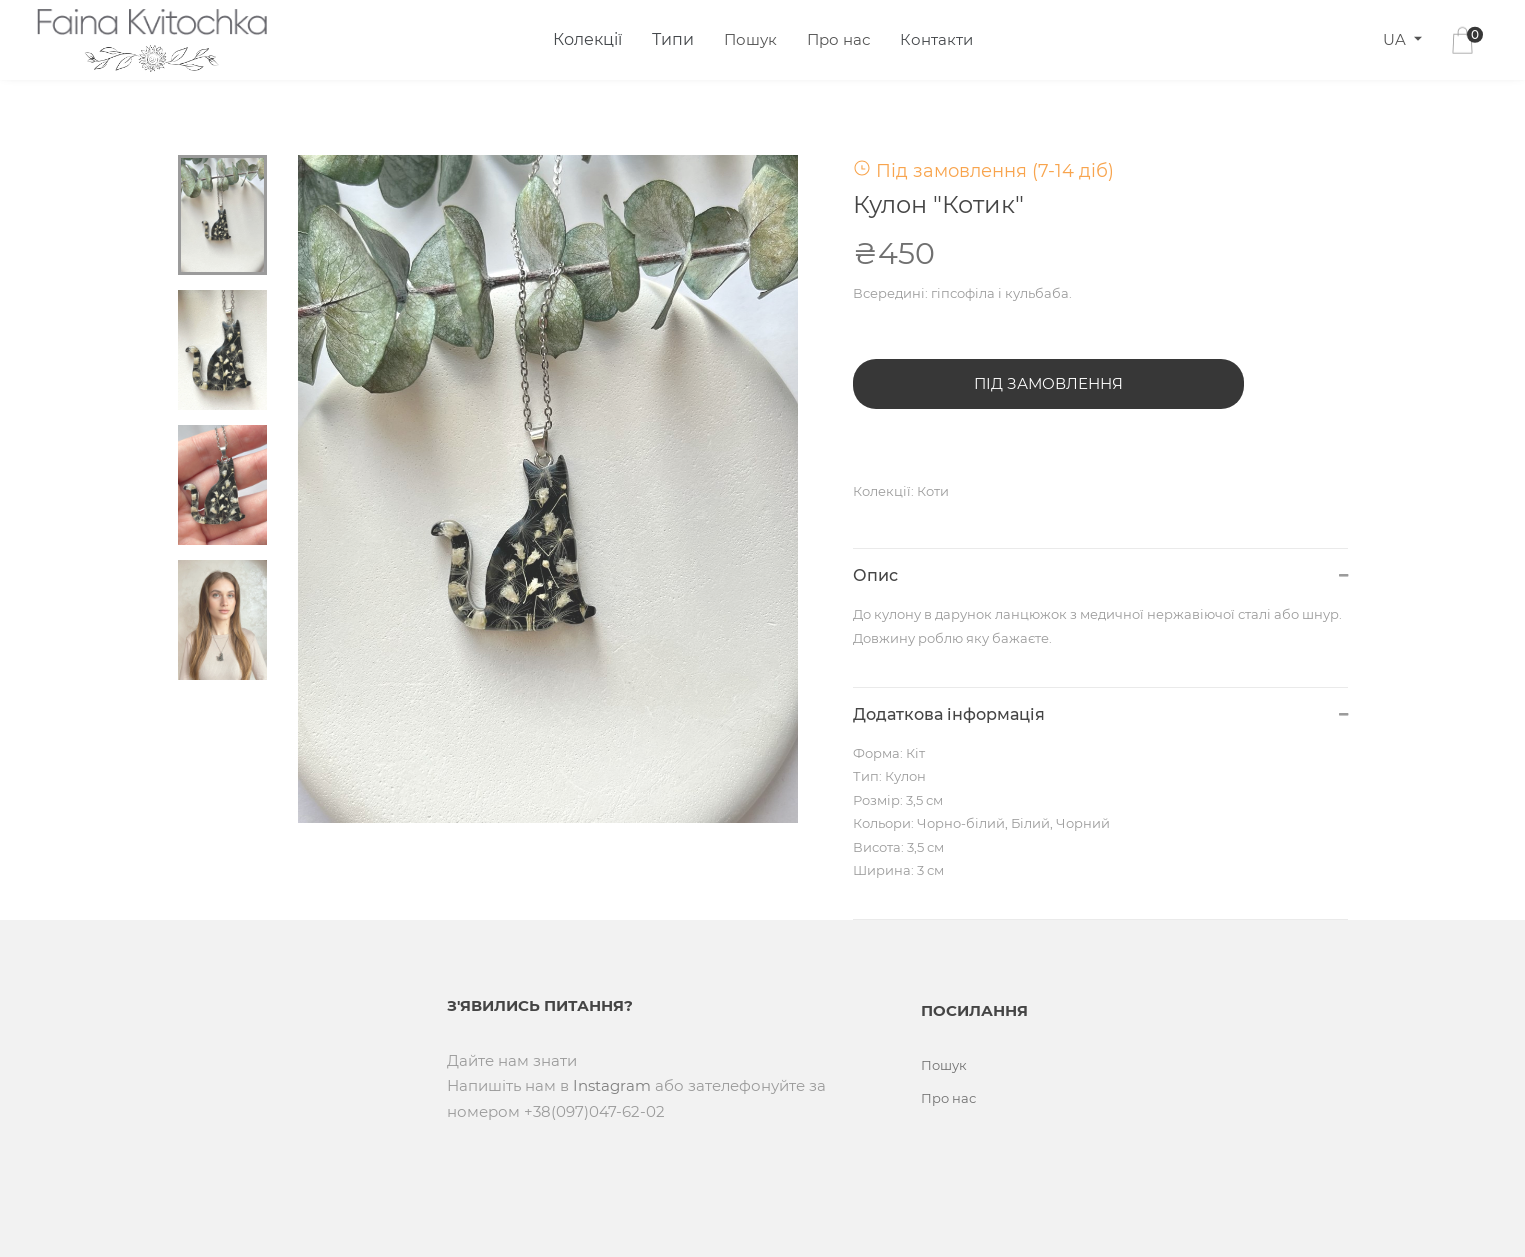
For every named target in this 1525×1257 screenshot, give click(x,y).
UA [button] (1396, 39)
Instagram (612, 1085)
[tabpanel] (548, 489)
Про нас (838, 39)
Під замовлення (1048, 383)
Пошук (750, 39)
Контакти (936, 39)
